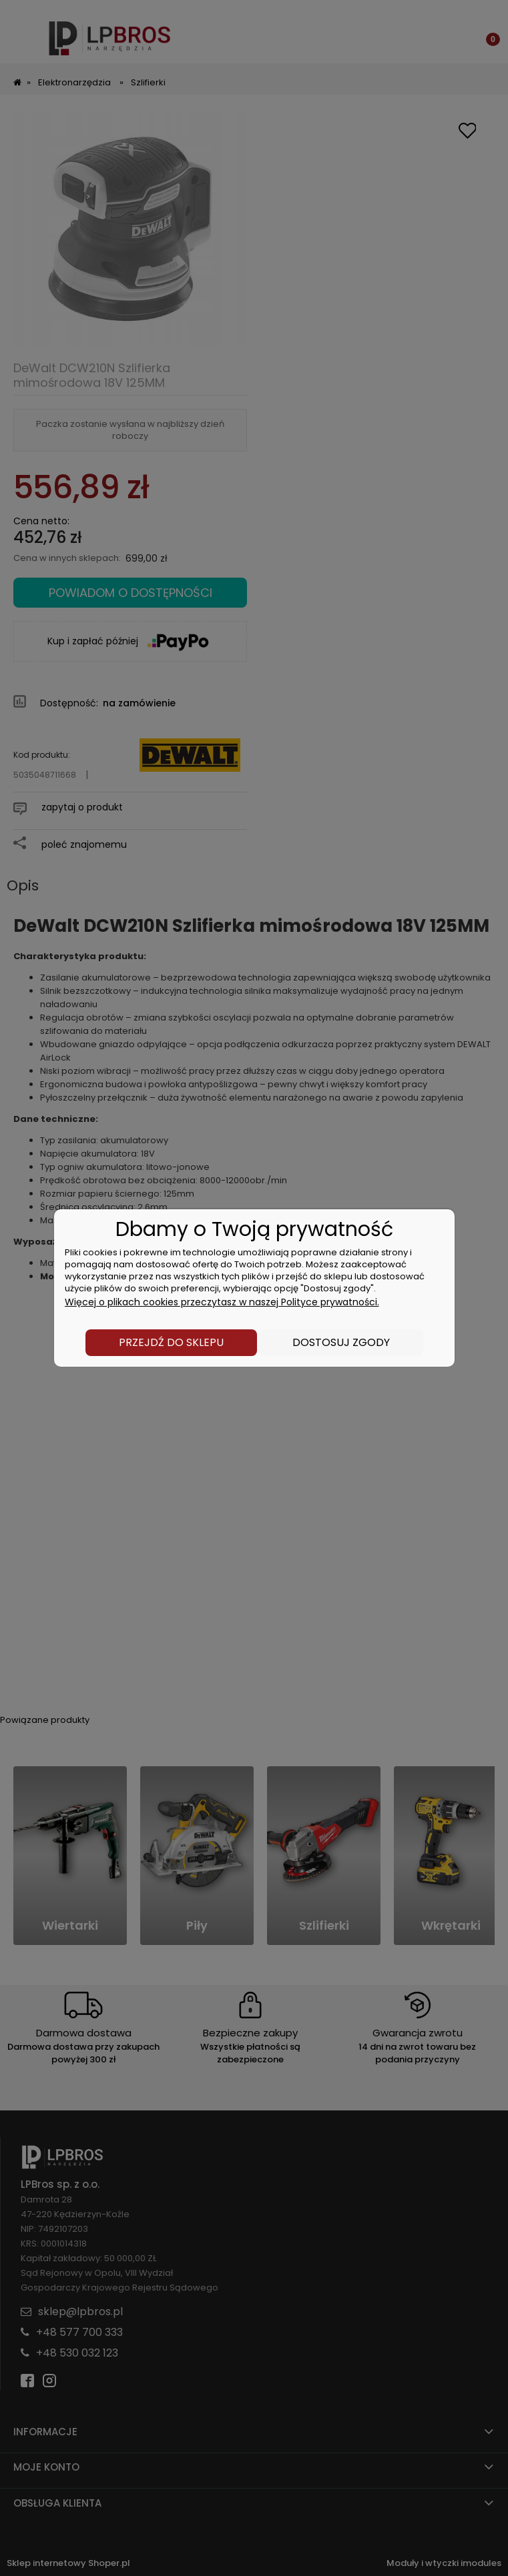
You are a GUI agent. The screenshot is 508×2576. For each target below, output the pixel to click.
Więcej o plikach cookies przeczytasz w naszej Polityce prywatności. (222, 1302)
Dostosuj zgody (341, 1342)
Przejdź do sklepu (171, 1342)
